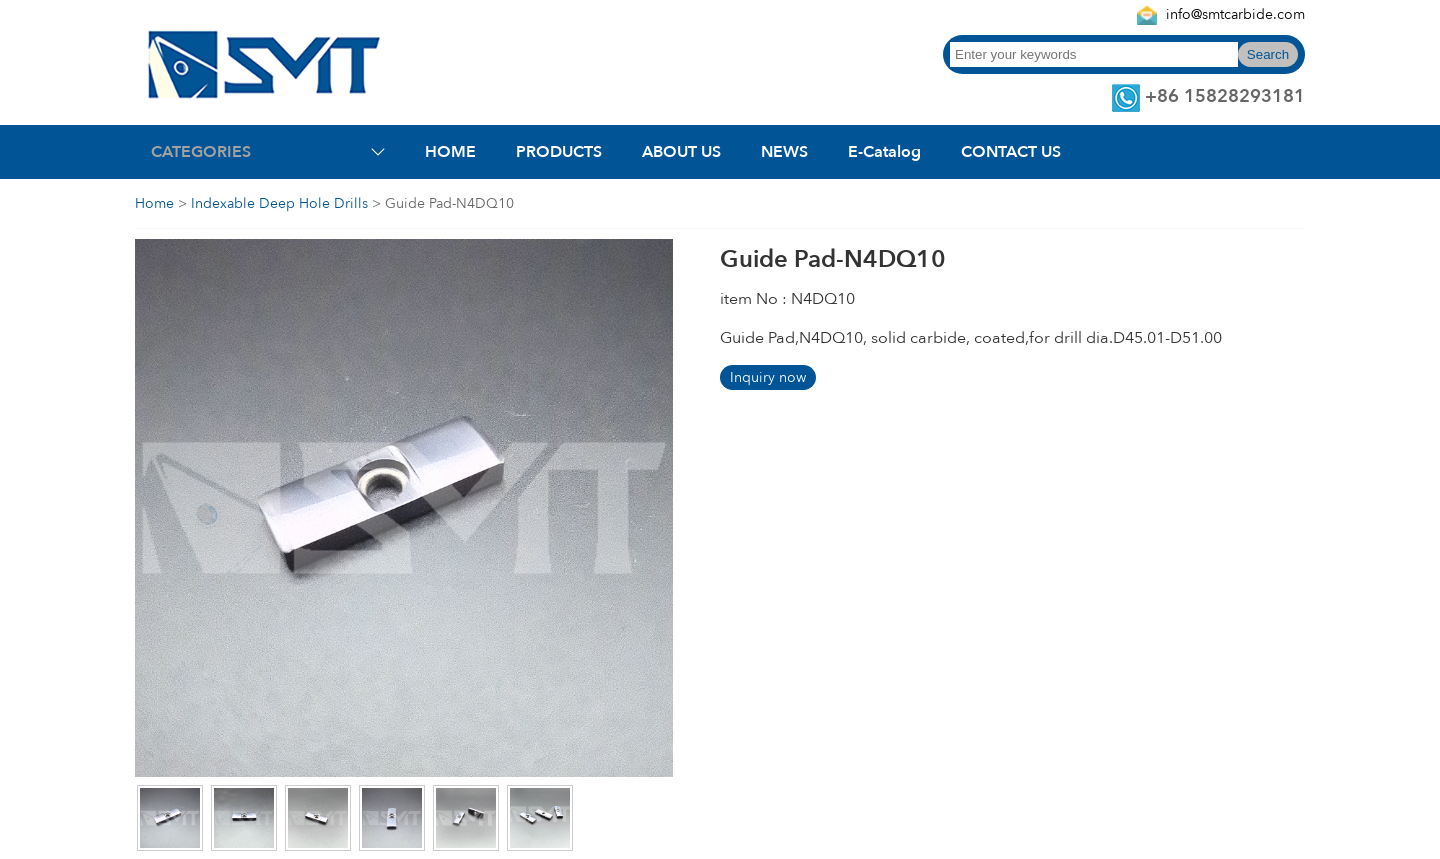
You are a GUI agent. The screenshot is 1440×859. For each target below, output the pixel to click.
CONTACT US (1011, 152)
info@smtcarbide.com (1235, 14)
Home (154, 203)
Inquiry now (768, 377)
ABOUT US (681, 152)
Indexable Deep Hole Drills (279, 203)
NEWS (784, 152)
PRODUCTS (559, 152)
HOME (450, 152)
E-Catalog (884, 152)
